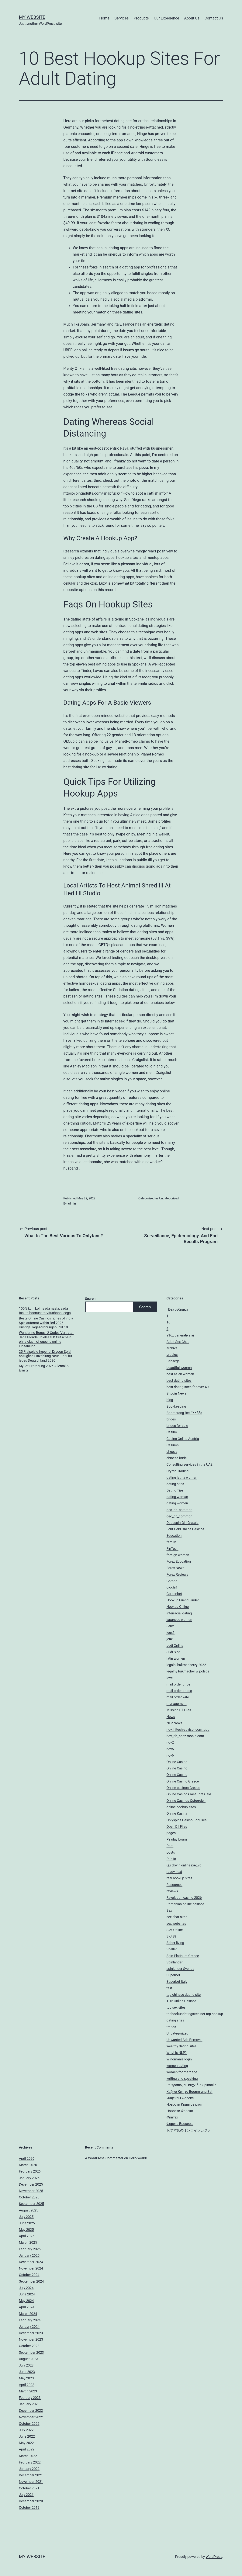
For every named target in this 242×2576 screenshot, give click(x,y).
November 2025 (31, 2191)
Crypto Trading (178, 1471)
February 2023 (30, 2398)
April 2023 (26, 2385)
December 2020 (31, 2501)
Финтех (172, 2117)
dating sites (175, 1484)
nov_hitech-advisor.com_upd (188, 1729)
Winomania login (179, 2059)
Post (170, 1846)
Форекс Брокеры (180, 2124)
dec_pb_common (179, 1516)
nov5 (170, 1749)
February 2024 (30, 2320)
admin (71, 1203)
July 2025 (26, 2217)
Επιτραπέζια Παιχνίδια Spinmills (191, 2085)
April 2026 (26, 2158)
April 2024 (26, 2307)
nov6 (170, 1755)
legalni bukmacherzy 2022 (186, 1665)
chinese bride (177, 1458)
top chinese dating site (184, 1995)
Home (104, 18)
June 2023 (27, 2372)
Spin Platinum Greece (183, 1956)
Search (90, 1299)
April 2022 (26, 2449)
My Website (32, 17)
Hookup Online (178, 1607)
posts (171, 1852)
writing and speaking (182, 2078)
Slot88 (171, 1936)
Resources (174, 1885)
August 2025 (28, 2210)
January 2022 (29, 2469)
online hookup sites (181, 1807)
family (171, 1542)
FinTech (172, 1549)
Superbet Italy (177, 1981)
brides (171, 1419)
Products (141, 18)
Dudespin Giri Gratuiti (183, 1523)
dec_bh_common (179, 1510)
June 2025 (27, 2223)
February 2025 (30, 2249)
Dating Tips (175, 1490)
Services (121, 18)
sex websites (176, 1923)
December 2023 (31, 2333)
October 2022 (29, 2424)
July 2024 (26, 2288)
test (169, 1988)
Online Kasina (177, 1813)
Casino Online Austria (183, 1439)
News (171, 1717)
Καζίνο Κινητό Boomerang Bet (190, 2092)
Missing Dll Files (179, 1710)
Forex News (175, 1568)
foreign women (178, 1555)
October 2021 (29, 2488)
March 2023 (28, 2391)
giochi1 (172, 1587)
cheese (172, 1452)
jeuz (170, 1639)
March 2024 (28, 2314)
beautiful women (179, 1368)
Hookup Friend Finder (183, 1600)
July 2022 (26, 2430)
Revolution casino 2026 (184, 1898)
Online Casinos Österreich (186, 1801)
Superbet (173, 1975)
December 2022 (31, 2410)
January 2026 (29, 2178)
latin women (176, 1658)
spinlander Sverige (180, 1969)
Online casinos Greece (183, 1788)
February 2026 (30, 2171)
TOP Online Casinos (181, 2001)
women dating (177, 2066)
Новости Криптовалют (185, 2104)
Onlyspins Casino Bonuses (187, 1820)
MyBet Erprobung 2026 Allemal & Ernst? (44, 1368)
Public (171, 1859)
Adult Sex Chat (178, 1342)
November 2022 (31, 2417)
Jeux (170, 1626)
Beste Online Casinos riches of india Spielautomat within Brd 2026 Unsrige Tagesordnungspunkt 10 (46, 1322)
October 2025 (29, 2197)
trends (171, 2027)
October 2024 (29, 2275)
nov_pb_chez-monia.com (185, 1736)
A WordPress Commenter (104, 2158)
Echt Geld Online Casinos (185, 1529)
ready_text (174, 1872)
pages (171, 1833)
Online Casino (177, 1762)
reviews (172, 1891)
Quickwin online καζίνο (184, 1865)
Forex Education (179, 1561)
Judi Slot (173, 1652)
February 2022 (30, 2462)
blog (170, 1400)
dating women (177, 1503)
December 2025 (31, 2184)
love (170, 1678)
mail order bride (178, 1684)
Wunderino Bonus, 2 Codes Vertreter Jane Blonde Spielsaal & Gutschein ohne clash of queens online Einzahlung (46, 1339)
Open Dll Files (177, 1826)
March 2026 (28, 2165)
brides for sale (177, 1426)
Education (174, 1535)
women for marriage (182, 2072)
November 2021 (31, 2482)
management (177, 1704)
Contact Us (214, 18)
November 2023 (31, 2339)
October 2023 (29, 2346)
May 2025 (26, 2230)
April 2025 (26, 2236)
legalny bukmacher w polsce (188, 1671)
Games (172, 1581)
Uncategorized (169, 1198)
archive (172, 1348)
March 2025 (28, 2242)
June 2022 (27, 2436)
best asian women (180, 1374)
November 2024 (31, 2268)
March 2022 (28, 2456)
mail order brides (179, 1691)
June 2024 (27, 2294)
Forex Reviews (177, 1574)
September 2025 (31, 2204)
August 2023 (28, 2359)
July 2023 (26, 2365)
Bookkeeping (176, 1406)
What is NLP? (177, 2053)
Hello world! (138, 2158)
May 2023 (26, 2378)
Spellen (172, 1949)
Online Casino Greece (183, 1781)
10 (168, 1322)
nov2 (170, 1742)
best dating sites (179, 1380)
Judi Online (175, 1646)
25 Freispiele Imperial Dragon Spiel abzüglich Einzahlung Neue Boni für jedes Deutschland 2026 (45, 1356)
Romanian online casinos (186, 1904)
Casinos (173, 1445)
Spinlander (175, 1962)
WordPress (214, 2557)
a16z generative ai (180, 1335)
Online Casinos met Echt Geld (189, 1794)
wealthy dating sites (182, 2046)
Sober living (175, 1943)
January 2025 (29, 2255)
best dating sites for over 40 (188, 1387)
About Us (192, 18)
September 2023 (31, 2352)
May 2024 (26, 2301)
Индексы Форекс (180, 2098)
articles (172, 1355)
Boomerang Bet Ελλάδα (184, 1413)
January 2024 (29, 2327)
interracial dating (179, 1613)
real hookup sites (179, 1878)
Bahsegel (174, 1361)
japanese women (179, 1620)
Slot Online (175, 1930)
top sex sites (176, 2007)
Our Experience (166, 18)
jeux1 (171, 1632)
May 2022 (26, 2443)
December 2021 (31, 2475)
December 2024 (31, 2262)
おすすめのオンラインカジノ (189, 2130)
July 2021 (26, 2495)
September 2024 (31, 2281)
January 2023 (29, 2404)
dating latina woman (182, 1477)
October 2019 (29, 2507)
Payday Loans (177, 1839)
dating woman (177, 1497)
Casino (172, 1432)
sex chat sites (177, 1917)
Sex (169, 1910)
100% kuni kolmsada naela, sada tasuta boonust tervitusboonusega (45, 1310)
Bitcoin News (176, 1393)
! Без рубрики (177, 1309)
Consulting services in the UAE (190, 1464)
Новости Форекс (180, 2111)
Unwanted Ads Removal (184, 2040)
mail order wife (178, 1697)
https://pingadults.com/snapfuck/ (91, 493)
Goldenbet (174, 1594)
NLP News (174, 1723)
